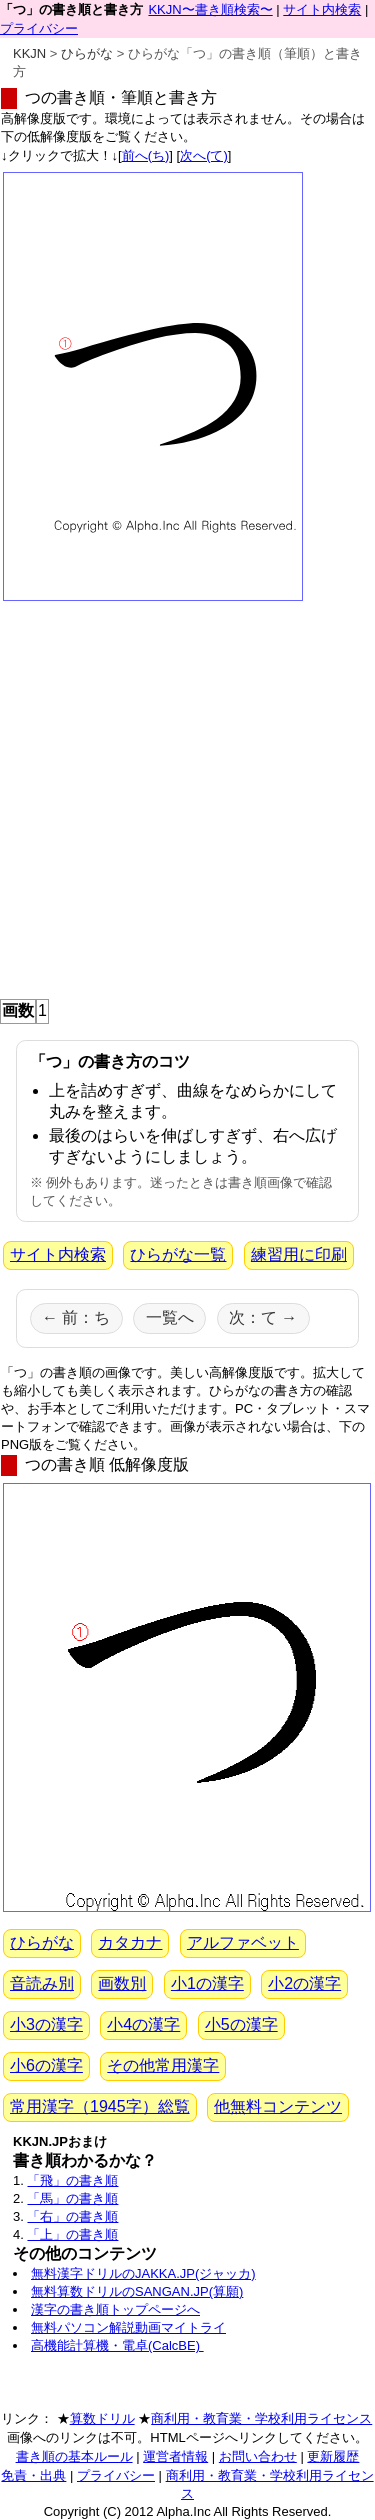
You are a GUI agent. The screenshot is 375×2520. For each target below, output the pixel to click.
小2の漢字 (304, 1983)
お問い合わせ (258, 2456)
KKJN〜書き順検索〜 (210, 9)
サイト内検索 (322, 9)
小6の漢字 (46, 2065)
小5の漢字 (241, 2024)
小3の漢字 (46, 2024)
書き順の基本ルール (74, 2456)
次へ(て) (204, 155)
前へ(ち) (146, 155)
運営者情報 (175, 2456)
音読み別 (42, 1983)
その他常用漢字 (163, 2065)
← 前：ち (76, 1317)
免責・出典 (33, 2475)
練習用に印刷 (299, 1254)
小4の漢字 (143, 2024)
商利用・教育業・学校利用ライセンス (261, 2418)
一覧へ (170, 1317)
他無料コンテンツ (278, 2106)
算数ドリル (102, 2418)
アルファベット (243, 1942)
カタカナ (130, 1942)
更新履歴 (333, 2456)
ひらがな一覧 (178, 1254)
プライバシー (39, 28)
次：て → (263, 1317)
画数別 (122, 1983)
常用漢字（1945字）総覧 (100, 2106)
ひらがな (87, 53)
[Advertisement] (187, 795)
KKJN (29, 53)
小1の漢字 (207, 1983)
